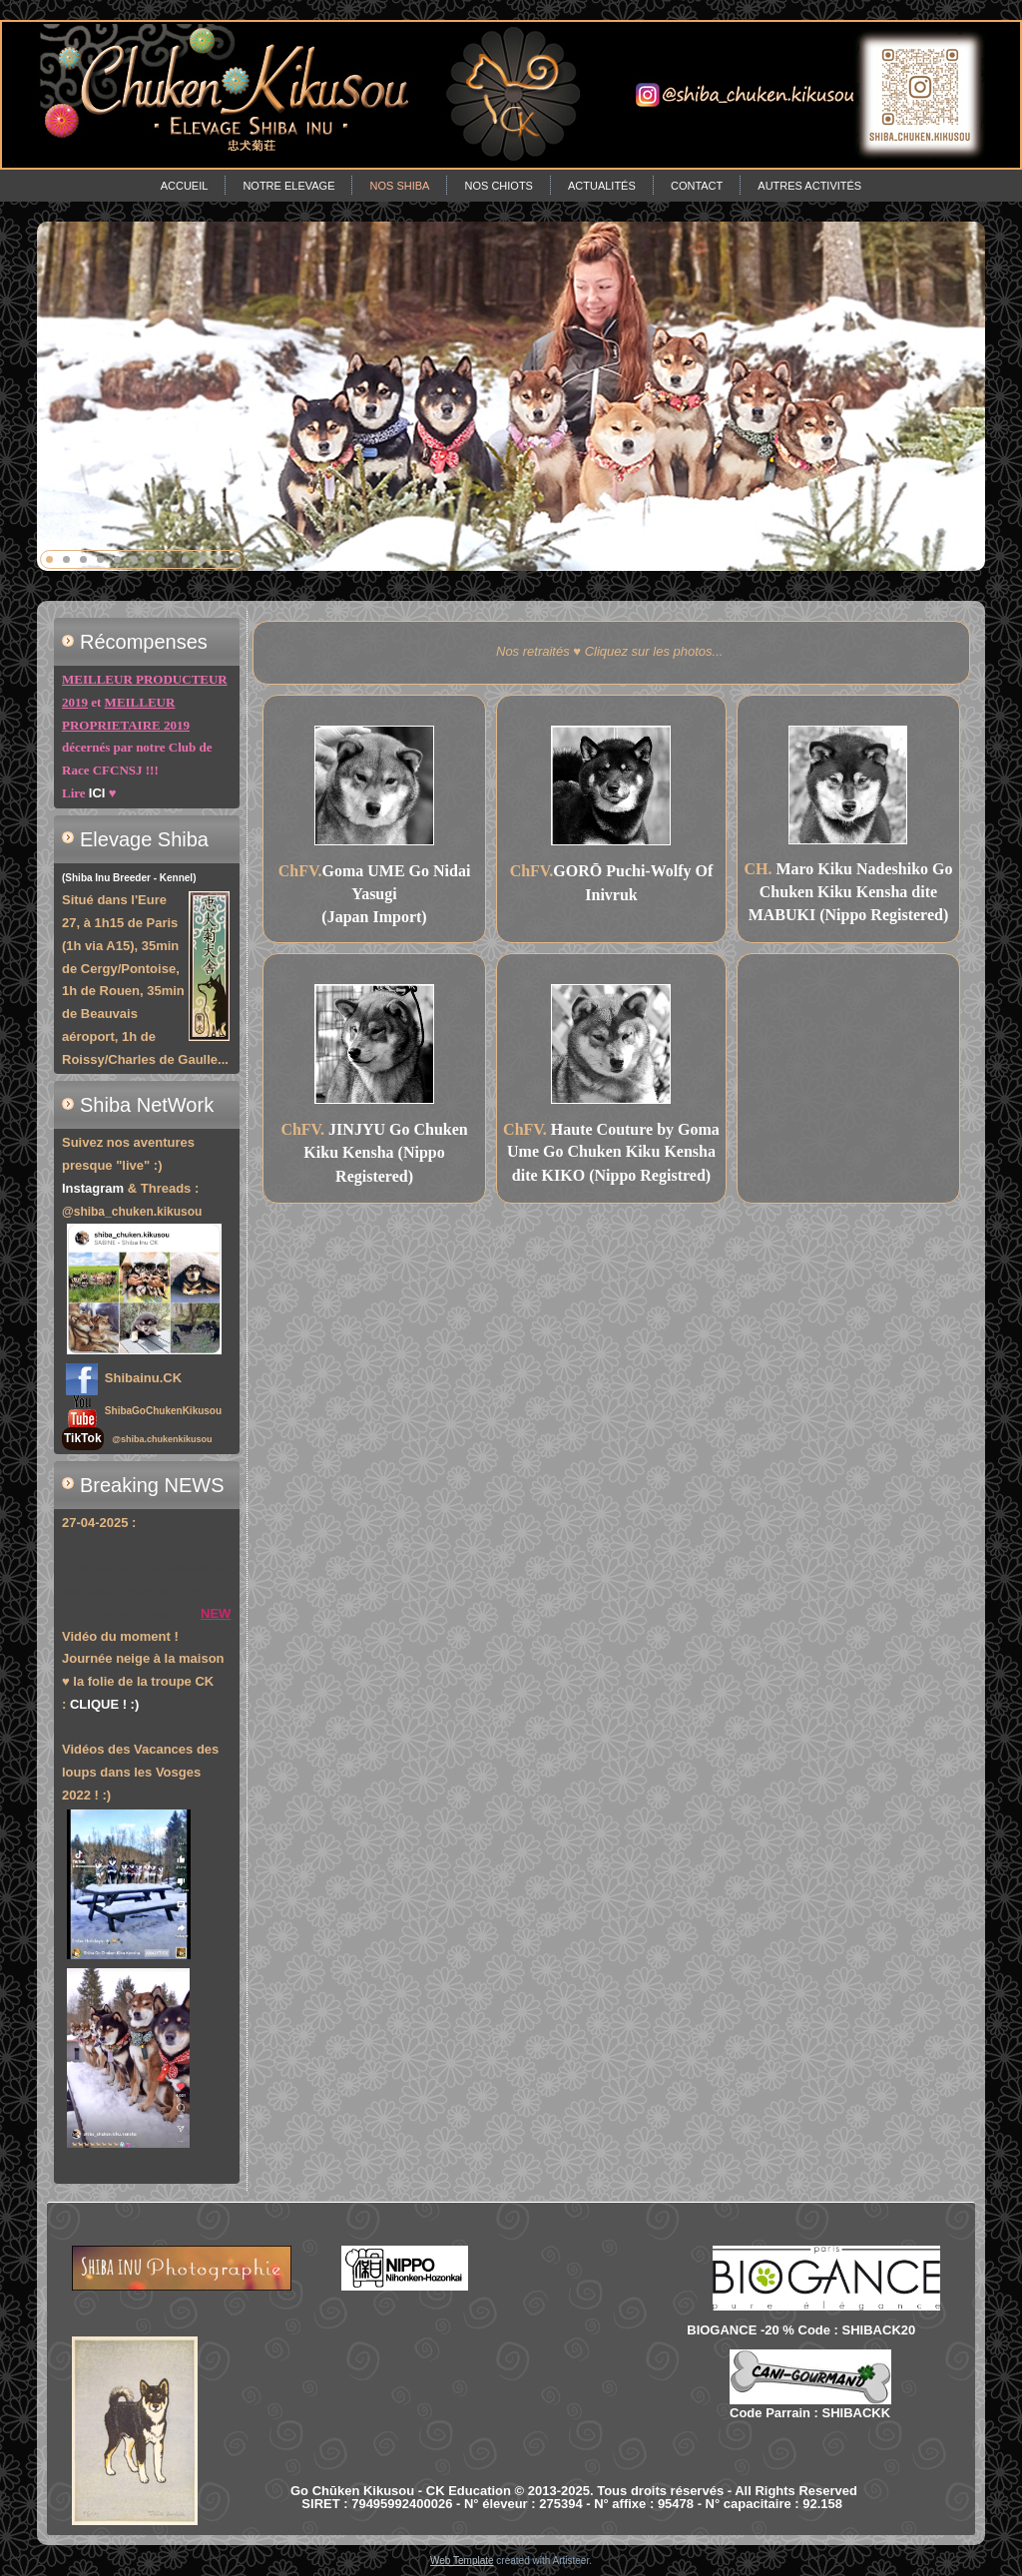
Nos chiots (498, 186)
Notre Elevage (288, 186)
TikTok (83, 1438)
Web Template (462, 2560)
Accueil (185, 186)
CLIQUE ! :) (104, 1704)
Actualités (602, 186)
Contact (697, 186)
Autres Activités (809, 186)
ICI (97, 792)
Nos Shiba (399, 186)
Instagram (93, 1188)
